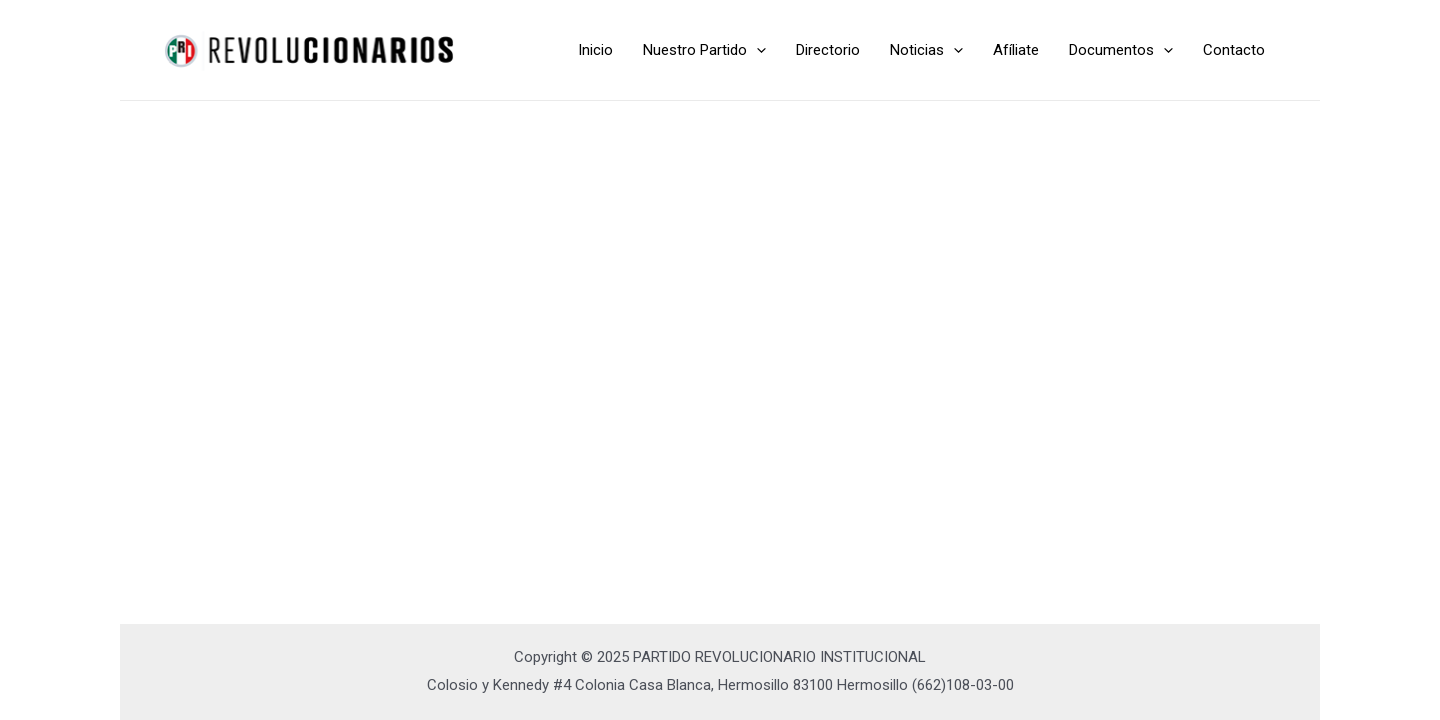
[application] (756, 50)
